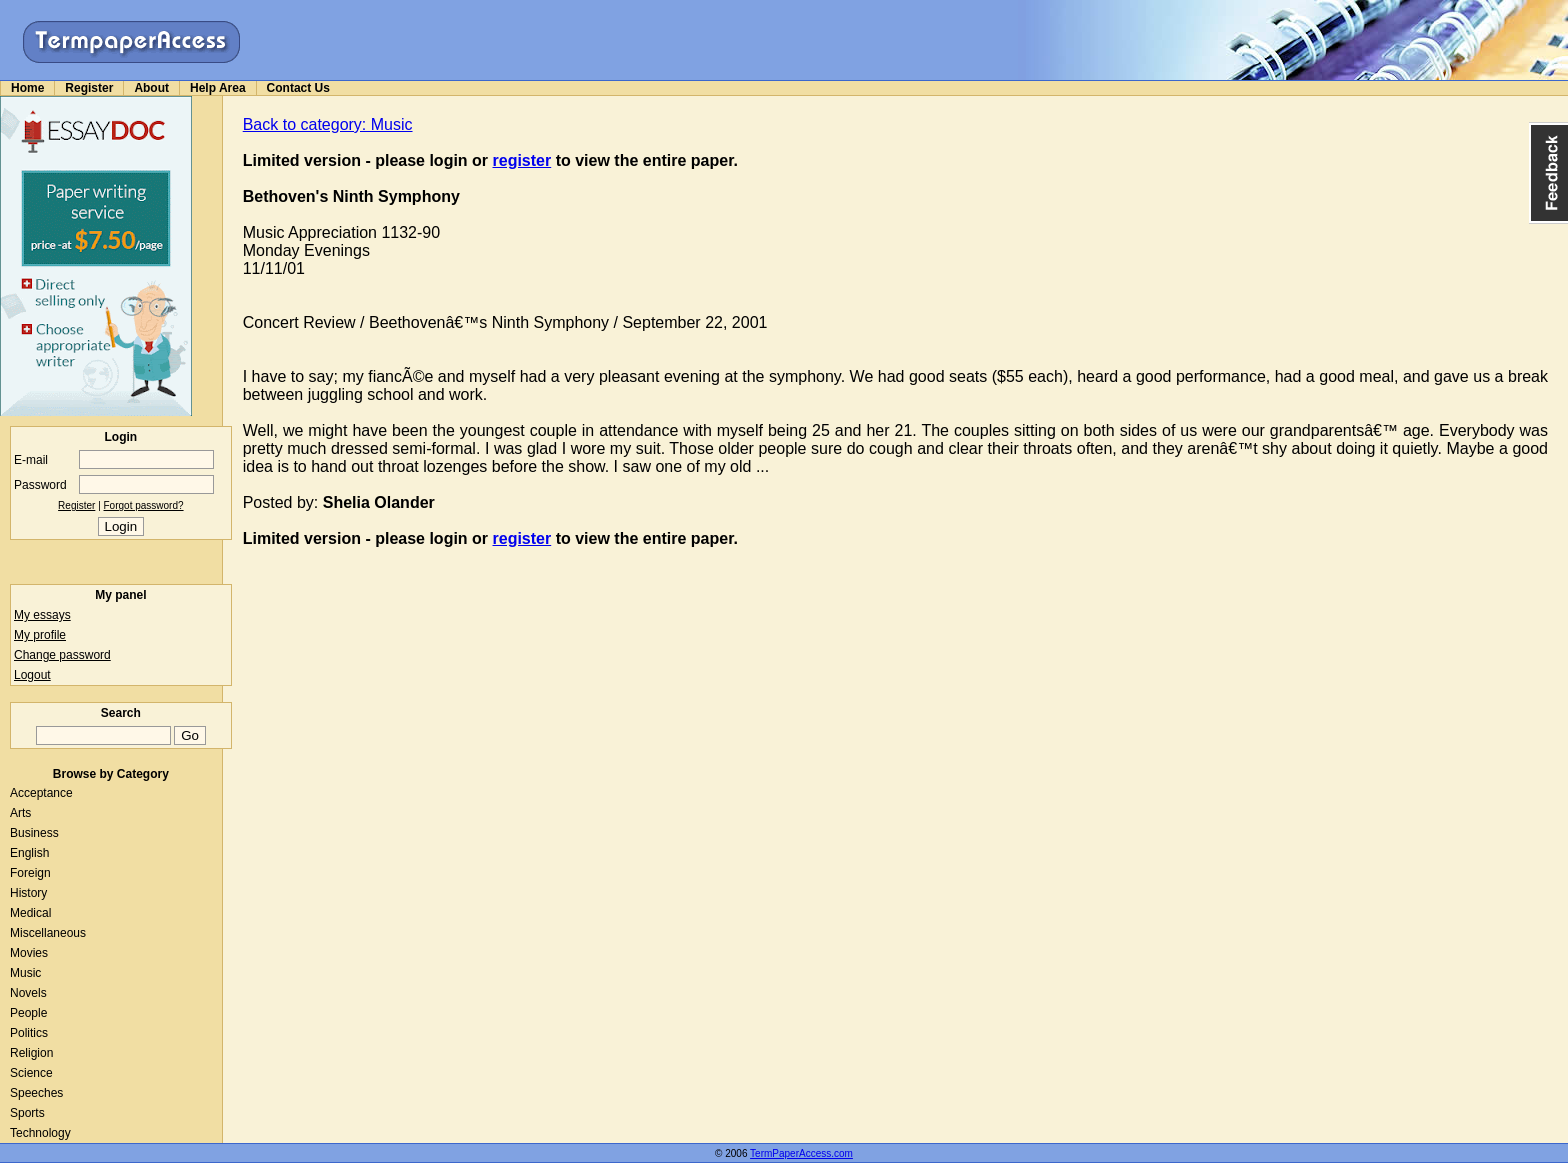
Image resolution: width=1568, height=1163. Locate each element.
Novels (28, 993)
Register (89, 88)
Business (34, 833)
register (522, 160)
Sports (27, 1113)
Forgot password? (144, 505)
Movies (29, 953)
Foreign (30, 873)
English (29, 853)
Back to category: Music (328, 124)
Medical (30, 913)
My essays (42, 615)
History (28, 893)
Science (31, 1073)
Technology (40, 1133)
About (151, 88)
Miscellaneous (48, 933)
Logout (32, 675)
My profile (40, 635)
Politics (29, 1033)
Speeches (36, 1093)
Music (25, 973)
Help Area (218, 88)
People (28, 1013)
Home (27, 88)
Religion (31, 1053)
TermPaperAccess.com (801, 1153)
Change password (62, 655)
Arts (20, 813)
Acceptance (41, 793)
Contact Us (298, 88)
